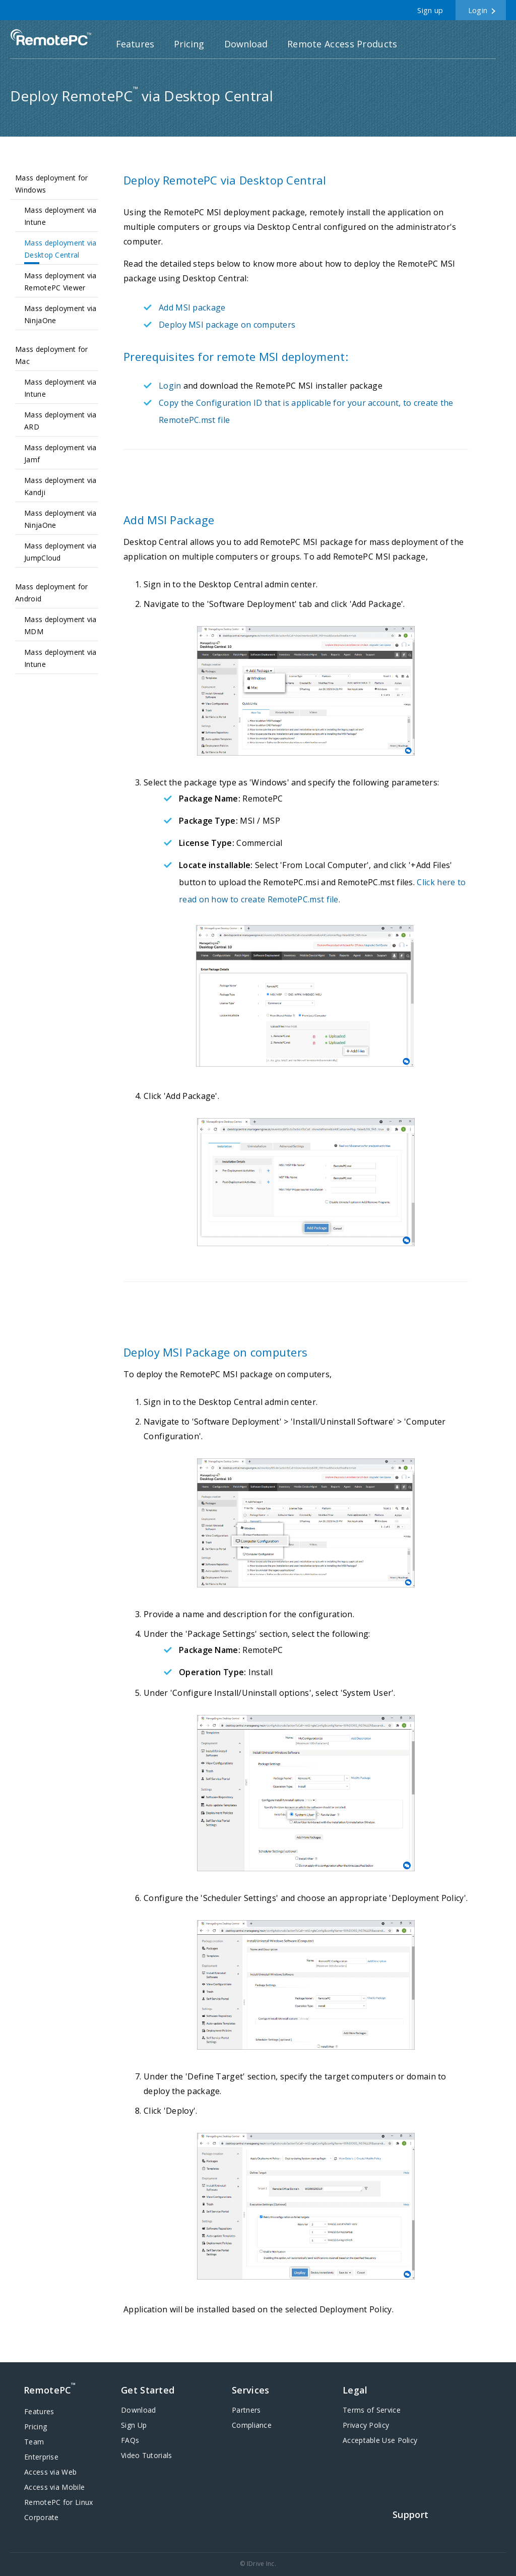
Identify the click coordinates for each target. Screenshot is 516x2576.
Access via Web (50, 2472)
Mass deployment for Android (51, 592)
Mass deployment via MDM (60, 625)
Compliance (252, 2425)
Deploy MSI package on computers (227, 324)
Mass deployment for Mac (51, 355)
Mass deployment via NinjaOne (60, 314)
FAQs (130, 2440)
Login (478, 10)
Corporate (41, 2517)
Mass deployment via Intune (60, 216)
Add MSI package (192, 307)
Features (135, 44)
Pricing (189, 44)
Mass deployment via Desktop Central (60, 249)
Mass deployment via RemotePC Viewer (60, 281)
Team (34, 2441)
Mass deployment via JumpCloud (60, 552)
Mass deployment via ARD (60, 421)
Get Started (147, 2390)
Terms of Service (372, 2410)
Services (250, 2390)
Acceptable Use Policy (380, 2440)
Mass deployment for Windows (51, 184)
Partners (246, 2410)
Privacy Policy (366, 2425)
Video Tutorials (146, 2455)
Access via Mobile (54, 2487)
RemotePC (51, 37)
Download (246, 44)
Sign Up (134, 2425)
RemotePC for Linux (58, 2502)
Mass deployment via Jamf (60, 453)
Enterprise (41, 2457)
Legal (355, 2390)
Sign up (430, 10)
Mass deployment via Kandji (60, 486)
